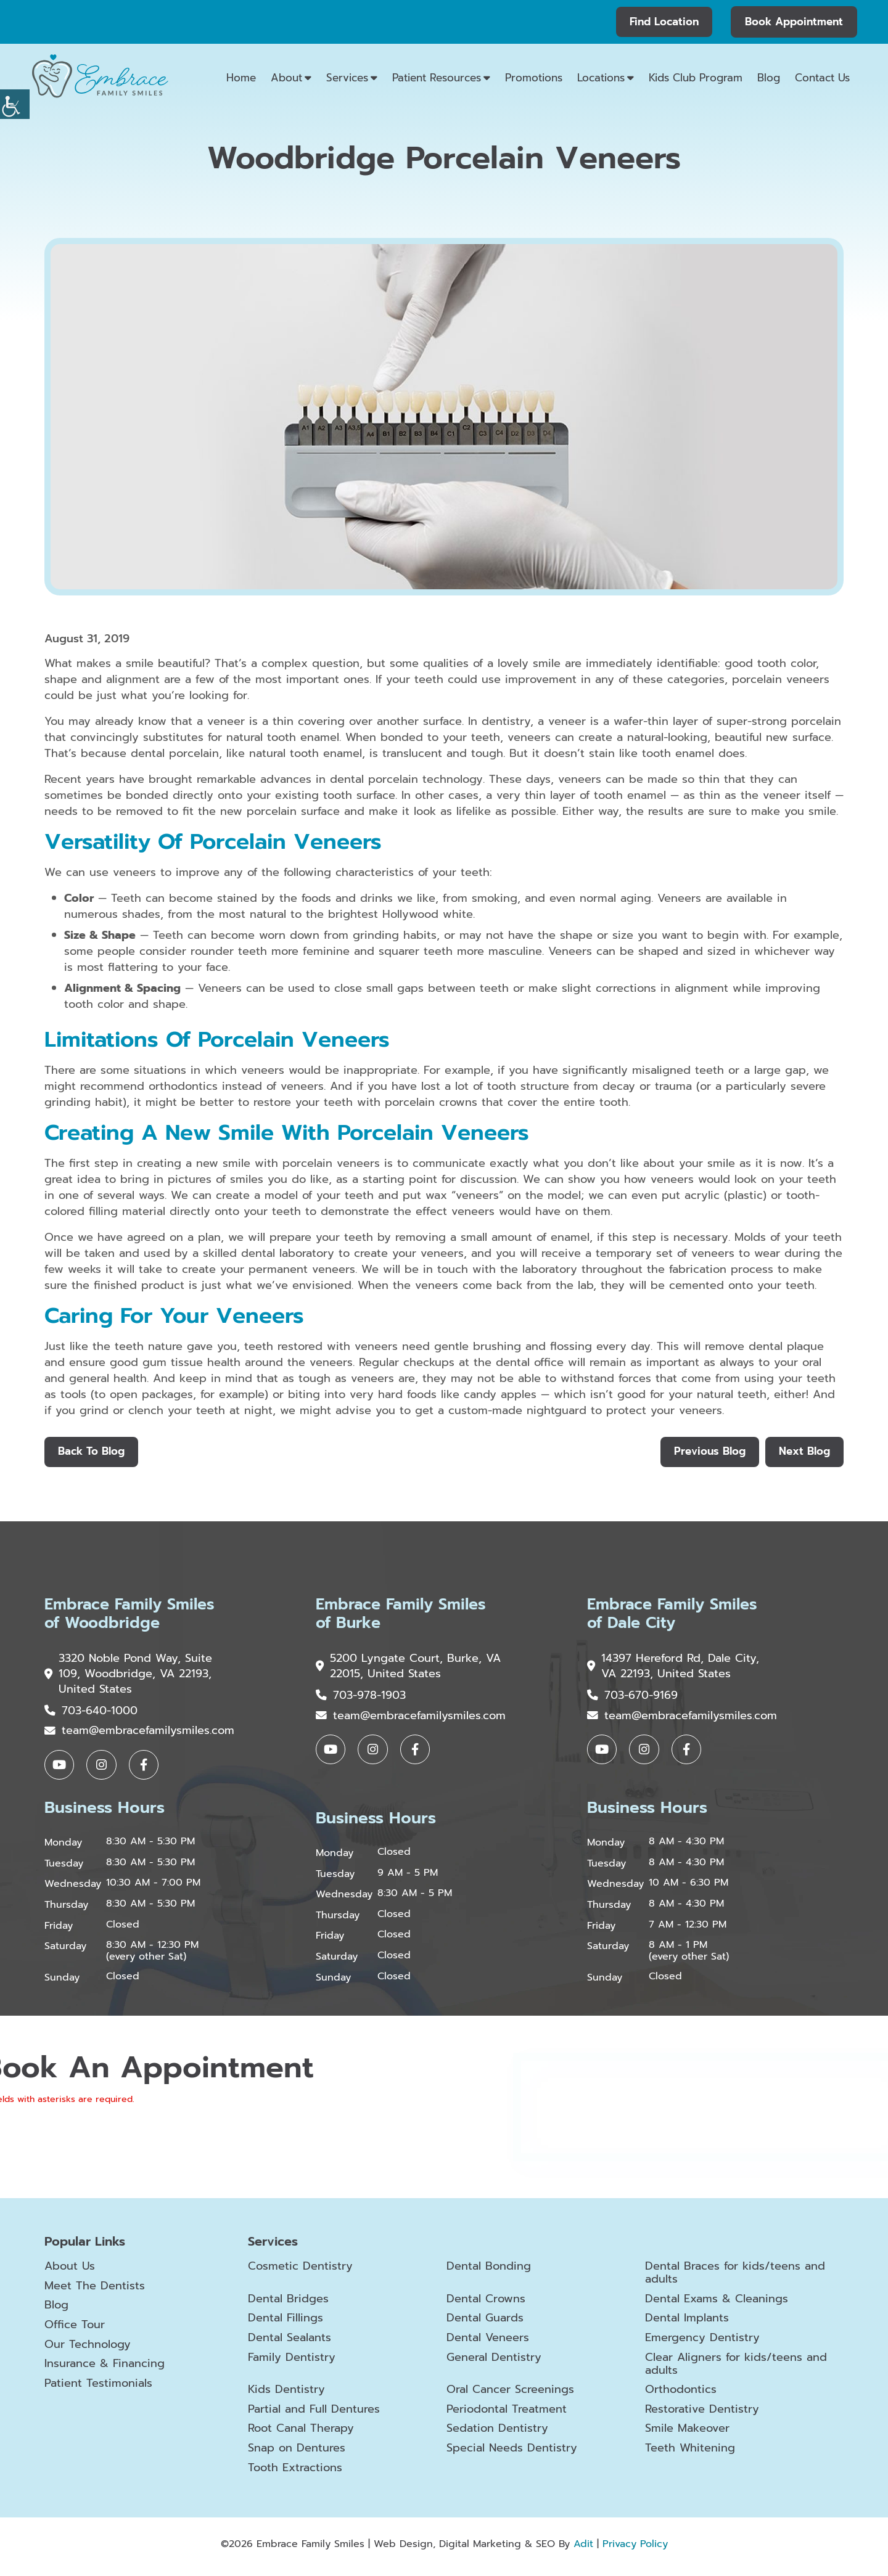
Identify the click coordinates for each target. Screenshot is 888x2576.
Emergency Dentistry (702, 2343)
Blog (768, 78)
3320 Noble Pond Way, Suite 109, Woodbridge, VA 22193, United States (128, 1676)
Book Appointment (794, 22)
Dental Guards (485, 2323)
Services (347, 78)
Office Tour (74, 2329)
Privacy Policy (635, 2549)
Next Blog (803, 1452)
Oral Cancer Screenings (510, 2395)
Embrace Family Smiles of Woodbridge (132, 1616)
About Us (69, 2271)
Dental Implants (687, 2323)
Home (241, 78)
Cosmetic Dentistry (300, 2271)
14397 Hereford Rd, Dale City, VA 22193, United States (673, 1668)
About (286, 78)
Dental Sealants (289, 2343)
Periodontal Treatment (506, 2414)
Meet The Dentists (94, 2290)
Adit (583, 2549)
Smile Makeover (687, 2434)
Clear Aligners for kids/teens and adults (736, 2368)
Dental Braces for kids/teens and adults (735, 2277)
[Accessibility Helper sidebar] (15, 104)
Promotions (533, 78)
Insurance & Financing (104, 2368)
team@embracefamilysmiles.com (139, 1734)
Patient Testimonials (98, 2388)
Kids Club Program (695, 78)
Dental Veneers (487, 2343)
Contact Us (822, 78)
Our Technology (87, 2349)
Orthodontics (681, 2395)
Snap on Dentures (296, 2453)
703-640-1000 (91, 1714)
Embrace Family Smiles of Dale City (675, 1616)
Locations (601, 78)
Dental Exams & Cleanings (716, 2304)
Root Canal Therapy (301, 2434)
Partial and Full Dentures (313, 2414)
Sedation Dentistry (497, 2434)
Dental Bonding (488, 2271)
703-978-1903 (361, 1698)
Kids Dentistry (286, 2395)
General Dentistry (493, 2362)
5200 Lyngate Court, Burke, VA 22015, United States (399, 1668)
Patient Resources (436, 78)
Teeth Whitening (690, 2453)
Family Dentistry (291, 2362)
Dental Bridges (288, 2304)
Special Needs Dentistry (511, 2453)
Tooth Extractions (295, 2473)
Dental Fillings (285, 2323)
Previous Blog (708, 1452)
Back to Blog (92, 1452)
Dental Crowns (485, 2304)
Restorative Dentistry (702, 2414)
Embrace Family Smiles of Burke (404, 1616)
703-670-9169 (632, 1698)
